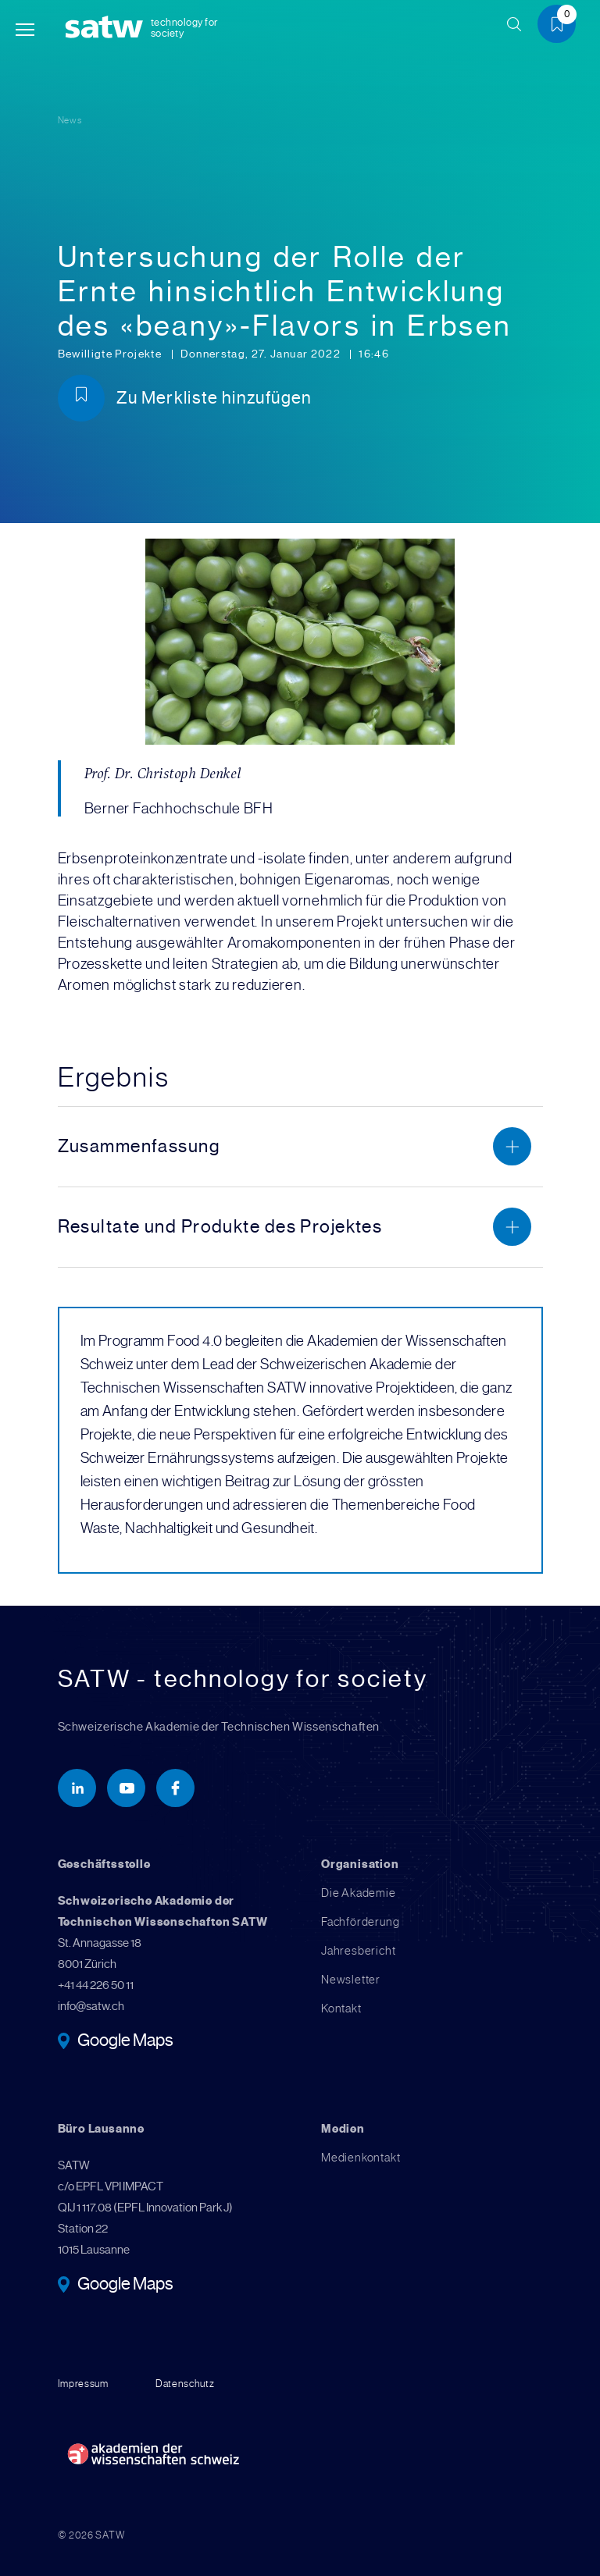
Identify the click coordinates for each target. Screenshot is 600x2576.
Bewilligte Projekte (111, 354)
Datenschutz (185, 2383)
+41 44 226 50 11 (96, 1985)
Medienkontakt (360, 2158)
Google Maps (125, 2041)
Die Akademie (358, 1893)
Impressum (83, 2383)
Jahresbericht (358, 1951)
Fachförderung (360, 1922)
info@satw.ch (91, 2006)
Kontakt (341, 2008)
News (70, 120)
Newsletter (350, 1980)
